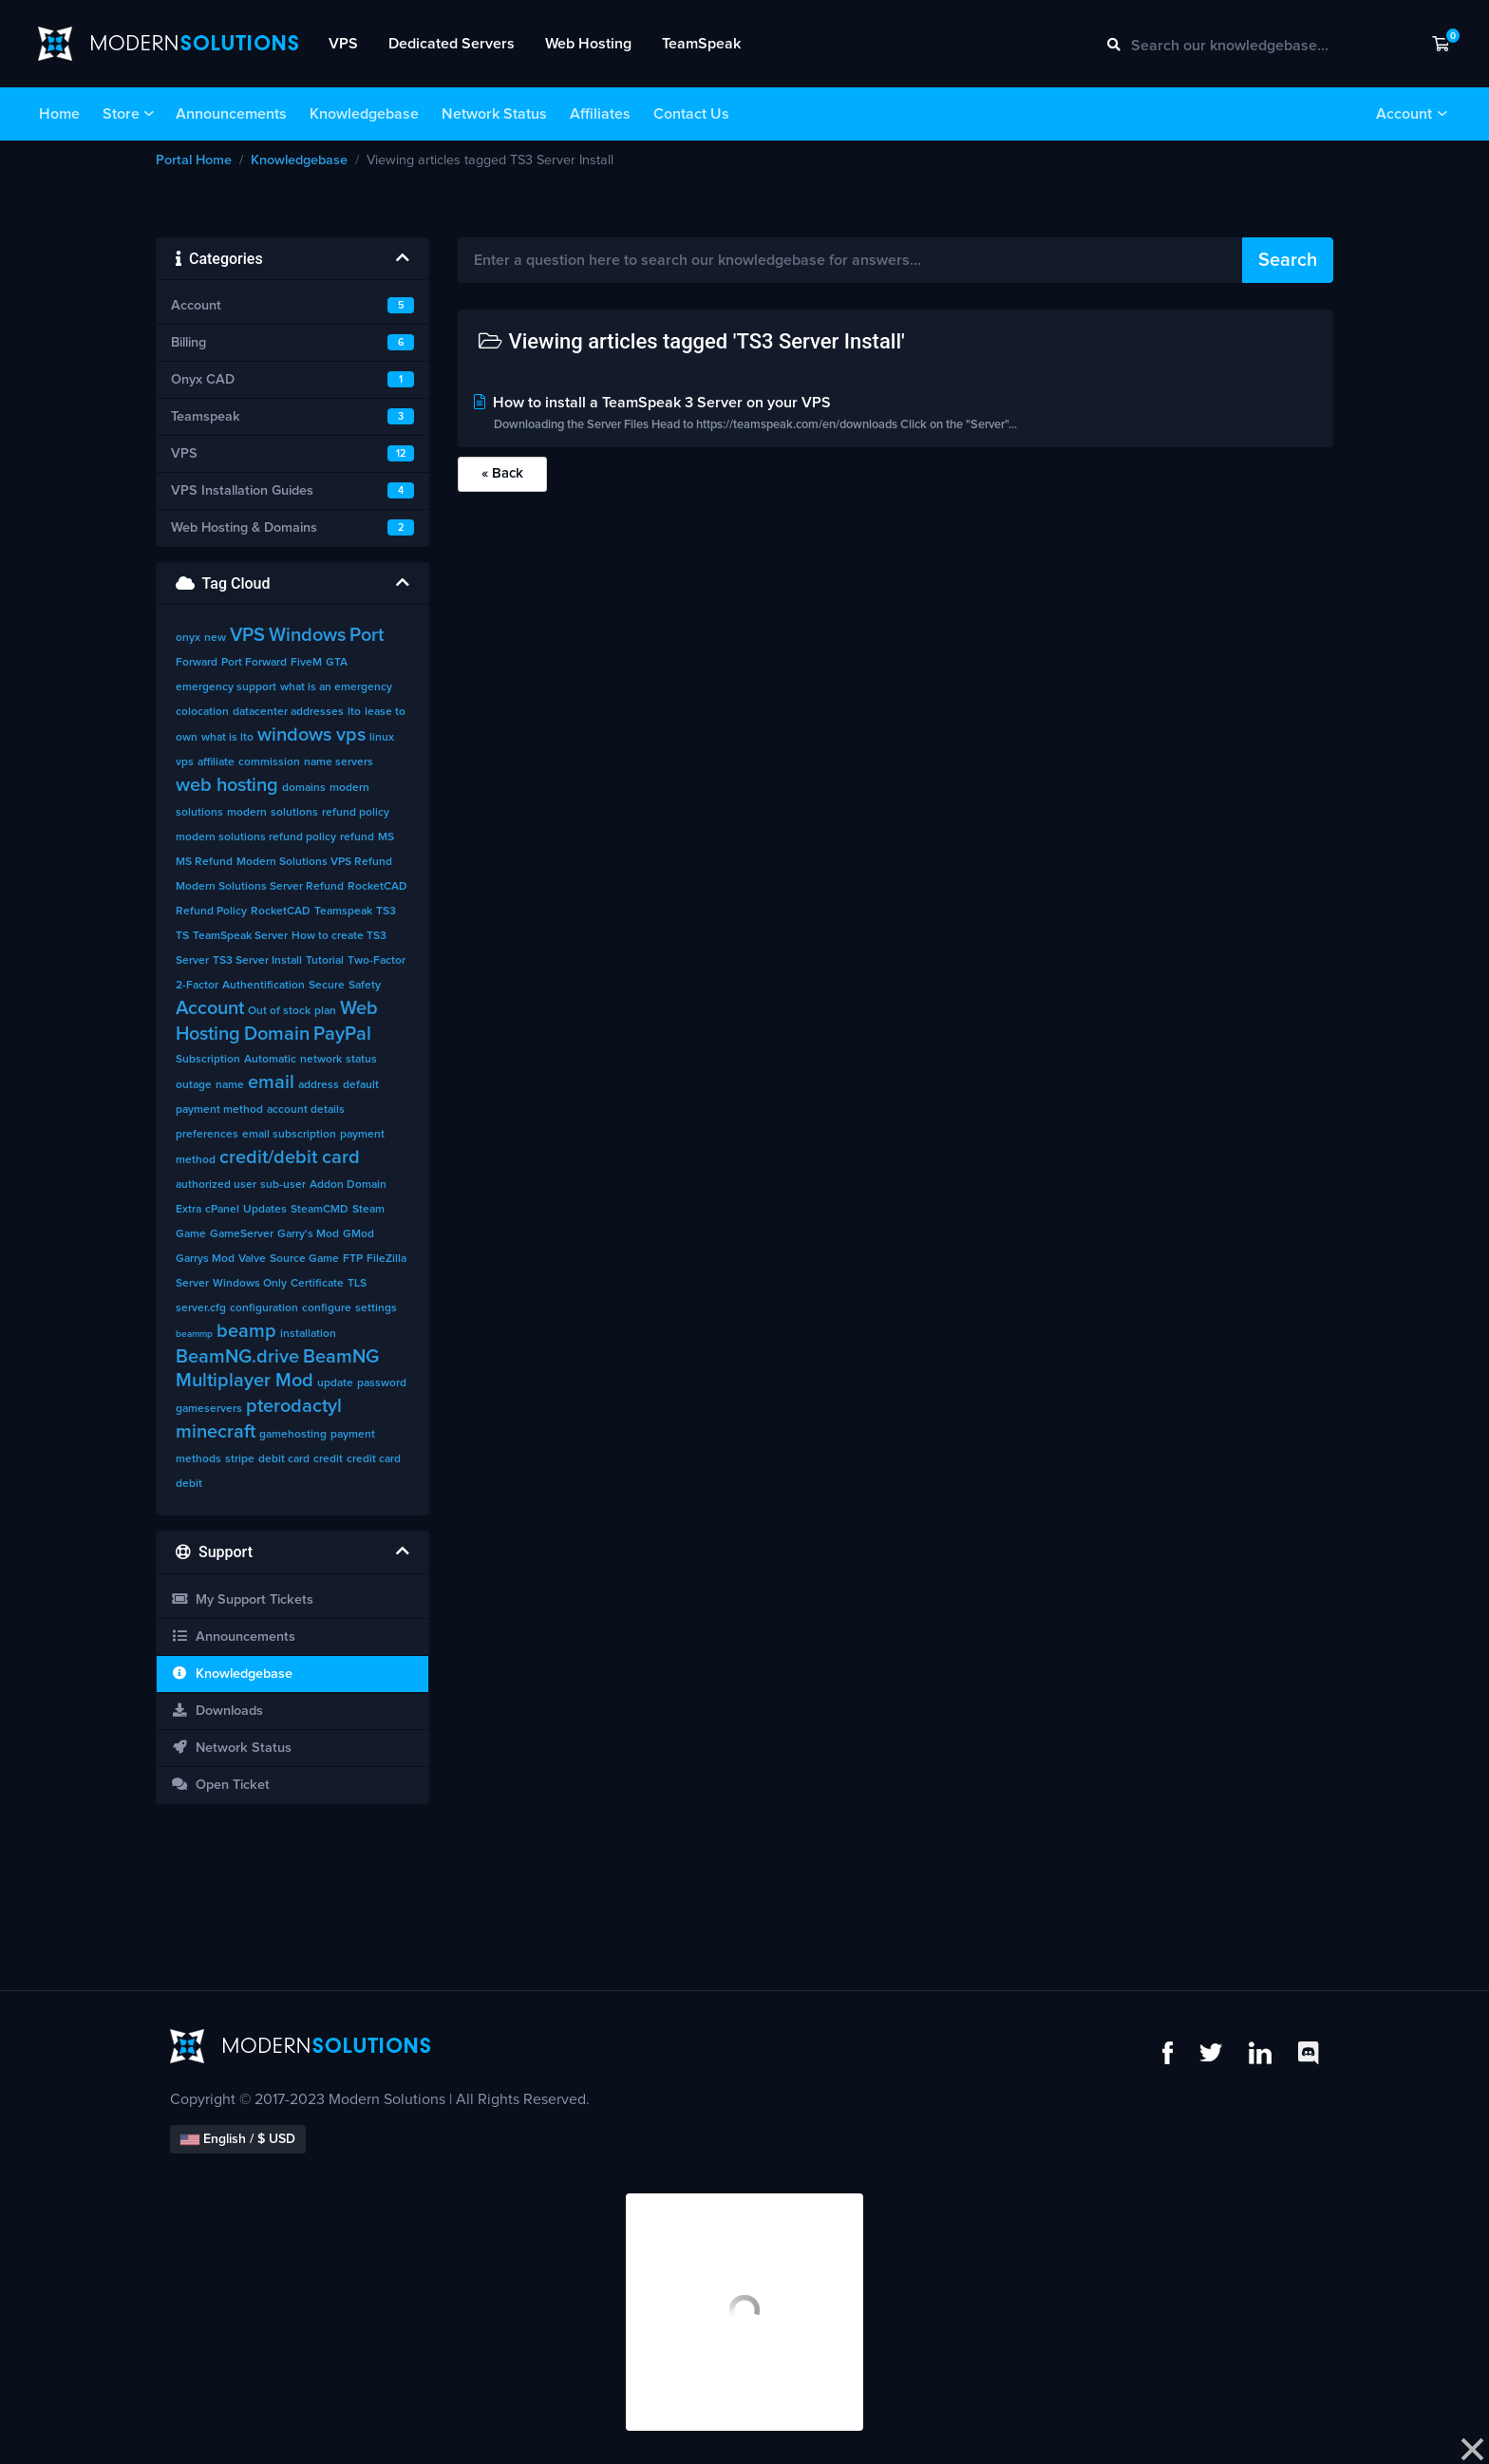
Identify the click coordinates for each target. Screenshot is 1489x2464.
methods (198, 1459)
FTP (353, 1259)
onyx (188, 638)
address (318, 1085)
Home (59, 114)
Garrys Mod (205, 1259)
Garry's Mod (308, 1234)
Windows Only (250, 1283)
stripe (239, 1459)
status (361, 1059)
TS (182, 936)
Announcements (231, 114)
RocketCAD (281, 911)
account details (306, 1110)
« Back (502, 473)
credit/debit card (289, 1157)
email (271, 1082)
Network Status (494, 114)
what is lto (227, 737)
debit (189, 1484)
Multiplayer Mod (244, 1380)
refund (357, 837)
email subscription (289, 1134)
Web (359, 1008)
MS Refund (204, 862)
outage (194, 1085)
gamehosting (293, 1434)
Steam (368, 1209)
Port (366, 635)
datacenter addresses (288, 712)
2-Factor (197, 985)
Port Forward (254, 662)
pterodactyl (294, 1406)
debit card (284, 1459)
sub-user (283, 1185)
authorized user (216, 1185)
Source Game (304, 1259)
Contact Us (691, 114)
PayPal (342, 1034)
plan (325, 1011)
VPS (343, 43)
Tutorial (325, 961)
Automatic (270, 1059)
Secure (327, 985)
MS (386, 837)
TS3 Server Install (257, 961)
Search (1287, 260)
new (215, 638)
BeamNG (341, 1356)
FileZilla (386, 1259)
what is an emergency (336, 687)
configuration (264, 1308)
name (230, 1085)
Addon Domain (348, 1185)
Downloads (217, 1710)
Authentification (263, 985)
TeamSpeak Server (240, 936)
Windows (307, 635)
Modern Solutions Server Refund (260, 887)
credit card (374, 1459)
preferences (207, 1134)
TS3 (386, 911)
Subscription (208, 1059)
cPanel (222, 1209)
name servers (338, 762)
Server (192, 1283)
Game (191, 1234)
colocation (202, 712)
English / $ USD (237, 2139)
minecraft (215, 1431)
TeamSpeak (701, 43)
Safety (365, 985)
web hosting (227, 785)
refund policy (355, 812)
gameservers (209, 1409)
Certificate (317, 1283)
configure (326, 1308)
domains (304, 788)
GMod (358, 1234)
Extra (188, 1209)
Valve (252, 1259)
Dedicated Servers (451, 43)
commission (269, 762)
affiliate (216, 762)
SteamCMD (320, 1209)
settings (376, 1308)
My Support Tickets (242, 1599)
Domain (277, 1034)
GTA (337, 662)
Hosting (208, 1034)
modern (247, 812)
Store (121, 114)
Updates (265, 1209)
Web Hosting (588, 43)
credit (328, 1459)
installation (308, 1334)
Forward (196, 662)
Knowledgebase (364, 114)
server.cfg (201, 1308)
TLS (357, 1283)
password (381, 1383)
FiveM (306, 662)
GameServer (241, 1234)
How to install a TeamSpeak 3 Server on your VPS (896, 415)
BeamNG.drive (237, 1356)
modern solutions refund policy (256, 837)
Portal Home (194, 160)
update (335, 1383)
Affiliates (600, 114)
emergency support (226, 687)
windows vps (311, 734)
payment (352, 1434)
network (321, 1059)
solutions (294, 812)
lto (354, 712)
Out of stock (279, 1011)
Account (1404, 114)
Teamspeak (343, 911)
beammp (194, 1334)
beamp (246, 1331)
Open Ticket (220, 1784)
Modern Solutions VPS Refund (314, 862)
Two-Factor (376, 961)
